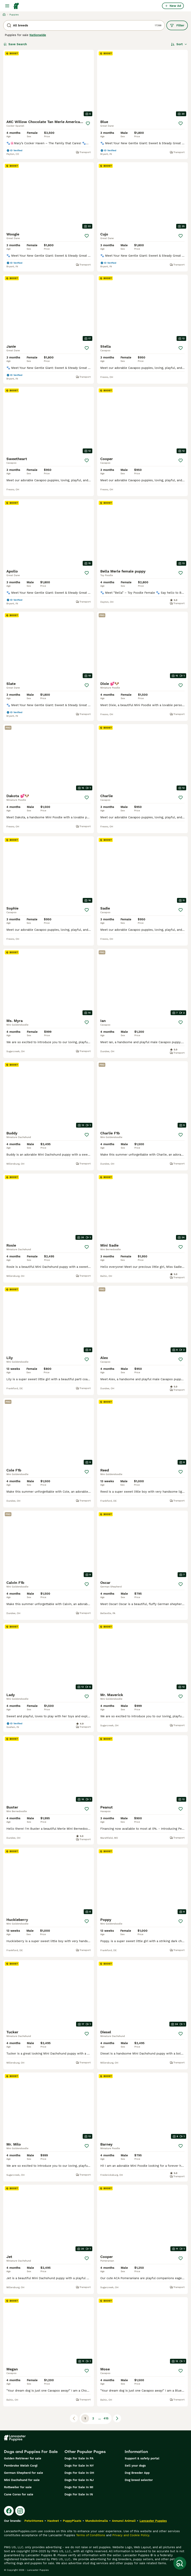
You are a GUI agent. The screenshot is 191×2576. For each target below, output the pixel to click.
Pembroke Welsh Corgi (20, 2465)
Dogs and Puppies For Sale (31, 2451)
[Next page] (117, 2418)
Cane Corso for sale (18, 2494)
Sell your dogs (135, 2465)
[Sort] (179, 44)
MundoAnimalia (96, 2521)
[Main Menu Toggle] (7, 6)
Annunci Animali (124, 2521)
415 (106, 2418)
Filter (177, 25)
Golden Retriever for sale (22, 2458)
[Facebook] (9, 2511)
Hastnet (53, 2521)
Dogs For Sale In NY (79, 2465)
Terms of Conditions (90, 2535)
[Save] (88, 123)
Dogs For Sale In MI (78, 2487)
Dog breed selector (139, 2480)
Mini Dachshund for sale (22, 2480)
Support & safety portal (142, 2458)
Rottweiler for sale (18, 2487)
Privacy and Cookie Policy (130, 2535)
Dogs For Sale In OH (79, 2473)
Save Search (15, 44)
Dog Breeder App (137, 2473)
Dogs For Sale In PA (78, 2458)
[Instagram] (20, 2511)
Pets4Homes (33, 2521)
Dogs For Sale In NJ (79, 2480)
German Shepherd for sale (23, 2473)
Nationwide (37, 35)
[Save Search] (179, 2563)
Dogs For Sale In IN (78, 2494)
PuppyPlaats (72, 2521)
